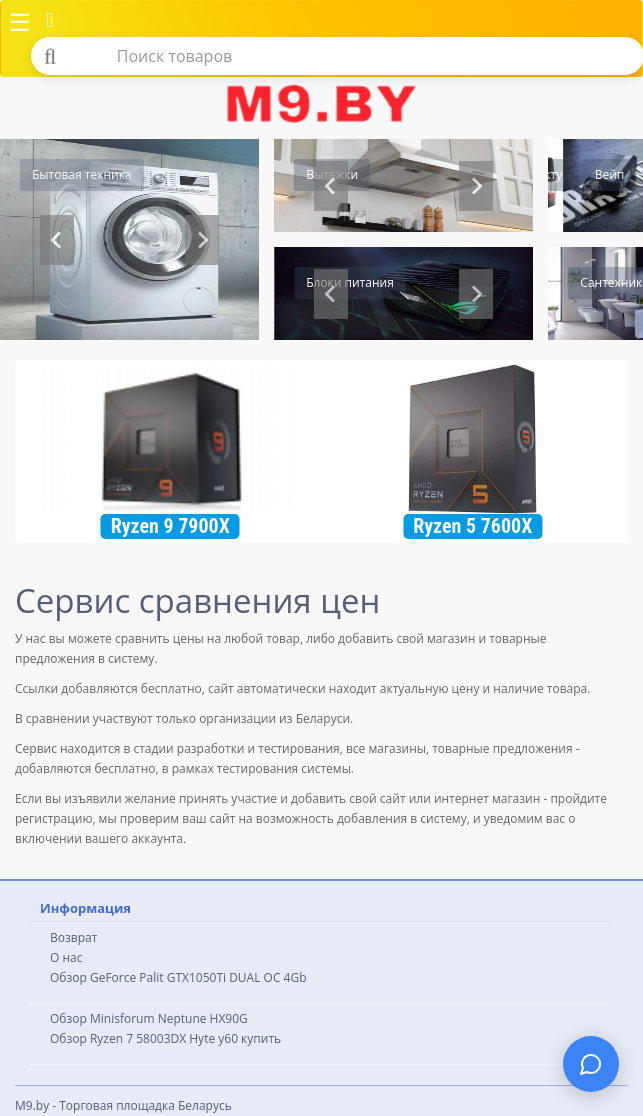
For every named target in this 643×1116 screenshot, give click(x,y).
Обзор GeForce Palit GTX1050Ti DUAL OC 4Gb (178, 977)
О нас (66, 957)
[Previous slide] (57, 240)
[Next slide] (202, 240)
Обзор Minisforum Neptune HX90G (149, 1018)
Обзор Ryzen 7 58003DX (118, 1038)
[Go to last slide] (331, 294)
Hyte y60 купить (235, 1038)
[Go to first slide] (476, 186)
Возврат (73, 937)
